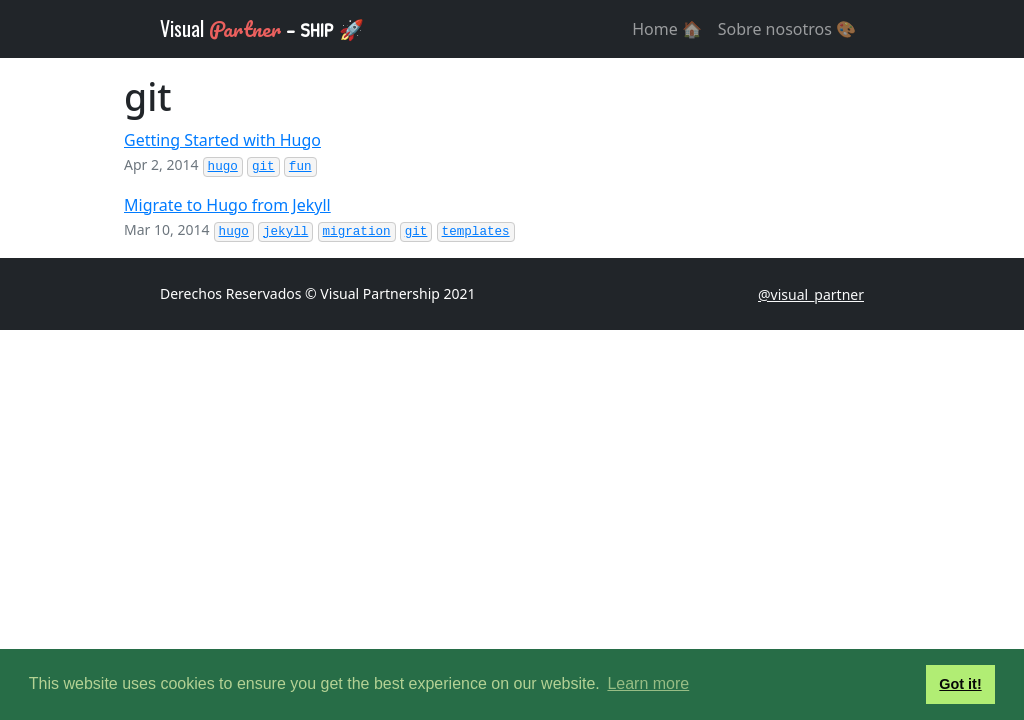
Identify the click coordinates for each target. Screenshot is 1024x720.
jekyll (285, 232)
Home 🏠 (667, 29)
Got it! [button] (960, 684)
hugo (223, 167)
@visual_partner (811, 294)
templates (476, 232)
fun (300, 167)
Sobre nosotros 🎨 (787, 29)
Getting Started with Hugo (222, 140)
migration (357, 232)
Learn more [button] (648, 683)
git (263, 167)
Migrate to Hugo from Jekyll (227, 205)
